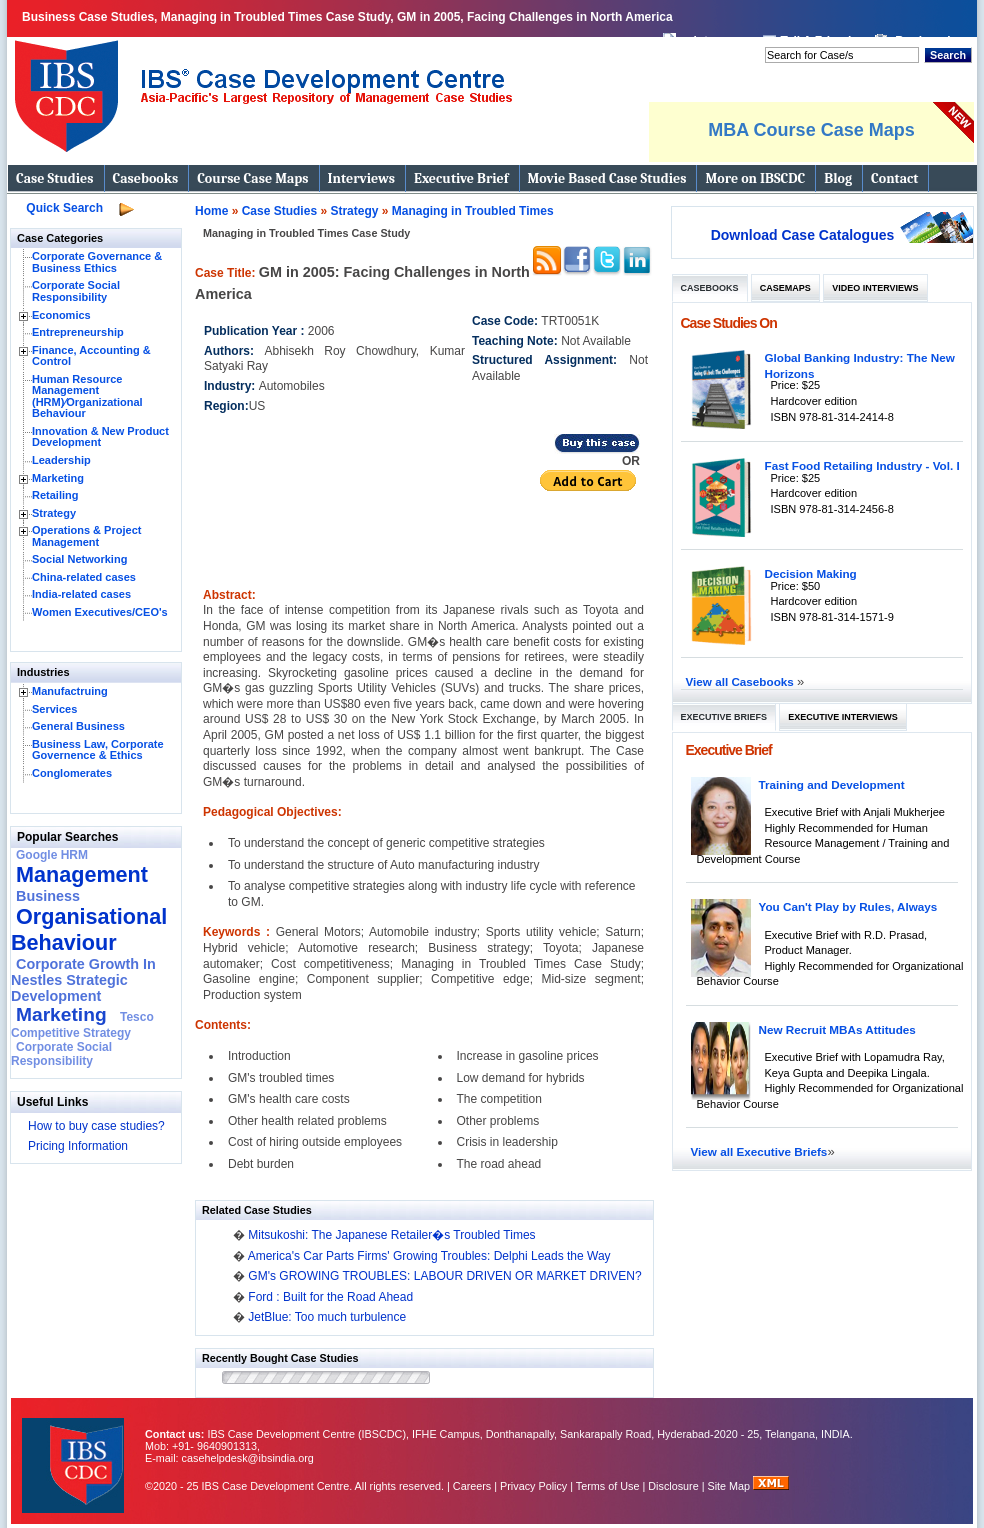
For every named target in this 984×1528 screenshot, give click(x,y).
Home (211, 211)
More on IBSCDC (755, 178)
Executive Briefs (724, 717)
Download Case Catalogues (803, 235)
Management (82, 874)
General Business (78, 726)
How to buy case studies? (96, 1126)
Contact (894, 178)
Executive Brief (461, 178)
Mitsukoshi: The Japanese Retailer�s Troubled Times (391, 1235)
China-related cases (84, 577)
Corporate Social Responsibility (76, 291)
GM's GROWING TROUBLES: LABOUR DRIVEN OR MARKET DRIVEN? (444, 1276)
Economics (61, 315)
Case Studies (55, 178)
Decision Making (811, 573)
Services (54, 709)
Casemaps (785, 288)
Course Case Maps (252, 178)
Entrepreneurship (78, 332)
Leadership (61, 460)
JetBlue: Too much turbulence (327, 1317)
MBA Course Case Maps (811, 130)
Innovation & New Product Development (100, 437)
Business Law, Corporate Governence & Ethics (98, 750)
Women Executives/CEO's (100, 612)
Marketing (58, 478)
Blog (838, 178)
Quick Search (64, 208)
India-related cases (81, 594)
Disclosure (673, 1486)
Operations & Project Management (86, 536)
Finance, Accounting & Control (91, 356)
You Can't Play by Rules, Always (848, 906)
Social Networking (79, 559)
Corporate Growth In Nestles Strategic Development (83, 980)
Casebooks (146, 178)
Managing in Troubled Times (473, 211)
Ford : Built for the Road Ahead (330, 1297)
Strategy (54, 513)
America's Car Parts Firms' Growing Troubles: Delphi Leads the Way (429, 1256)
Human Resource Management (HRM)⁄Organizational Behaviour (87, 396)
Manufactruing (70, 691)
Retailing (55, 495)
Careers (472, 1486)
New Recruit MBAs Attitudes (837, 1029)
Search (948, 55)
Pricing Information (78, 1146)
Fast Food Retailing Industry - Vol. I (862, 465)
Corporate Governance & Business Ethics (97, 262)
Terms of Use (608, 1486)
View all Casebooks (742, 681)
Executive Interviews (842, 717)
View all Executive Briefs (759, 1151)
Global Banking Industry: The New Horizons (860, 365)
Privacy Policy (533, 1486)
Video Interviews (875, 288)
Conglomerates (72, 773)
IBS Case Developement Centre (75, 1452)
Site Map (731, 1486)
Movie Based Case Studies (607, 178)
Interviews (361, 178)
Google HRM (52, 855)
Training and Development (832, 784)
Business (48, 896)
